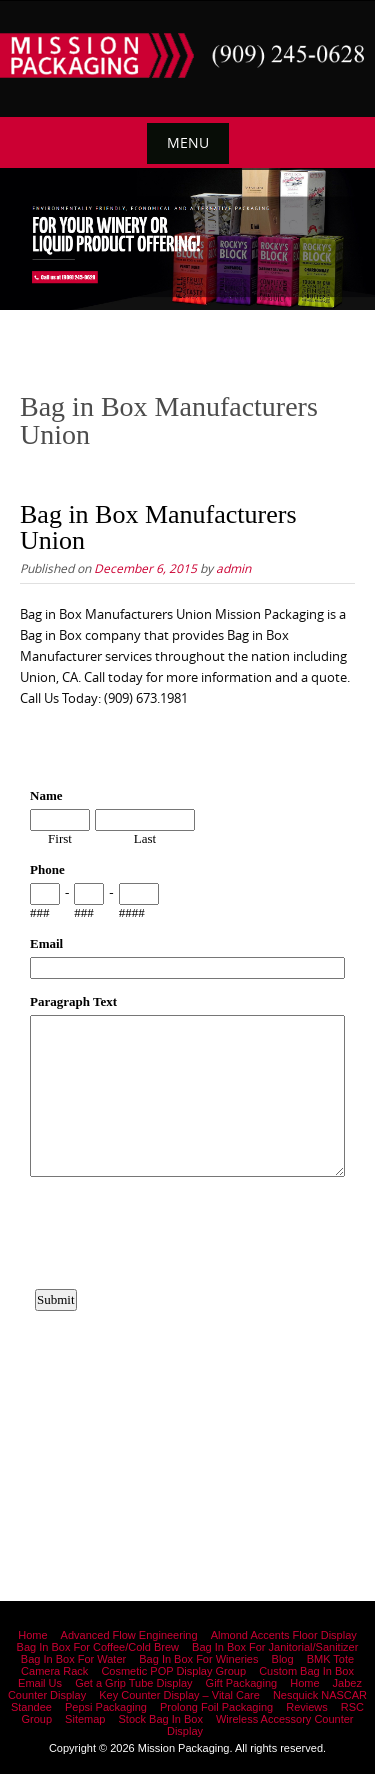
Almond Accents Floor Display (284, 1635)
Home (32, 1635)
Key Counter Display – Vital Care (179, 1695)
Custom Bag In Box (306, 1671)
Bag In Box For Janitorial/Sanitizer (275, 1647)
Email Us (40, 1683)
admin (233, 568)
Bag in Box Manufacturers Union (158, 527)
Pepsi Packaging (106, 1707)
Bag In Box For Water (73, 1659)
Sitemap (85, 1719)
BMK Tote (331, 1659)
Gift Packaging (242, 1683)
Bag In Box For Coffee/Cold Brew (98, 1647)
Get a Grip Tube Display (133, 1683)
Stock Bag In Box (161, 1719)
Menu (188, 142)
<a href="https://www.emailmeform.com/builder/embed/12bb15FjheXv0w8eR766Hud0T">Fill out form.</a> (187, 1115)
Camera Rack (54, 1671)
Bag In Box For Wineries (198, 1659)
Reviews (307, 1707)
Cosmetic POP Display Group (173, 1671)
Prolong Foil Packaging (216, 1707)
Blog (283, 1659)
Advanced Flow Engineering (129, 1635)
